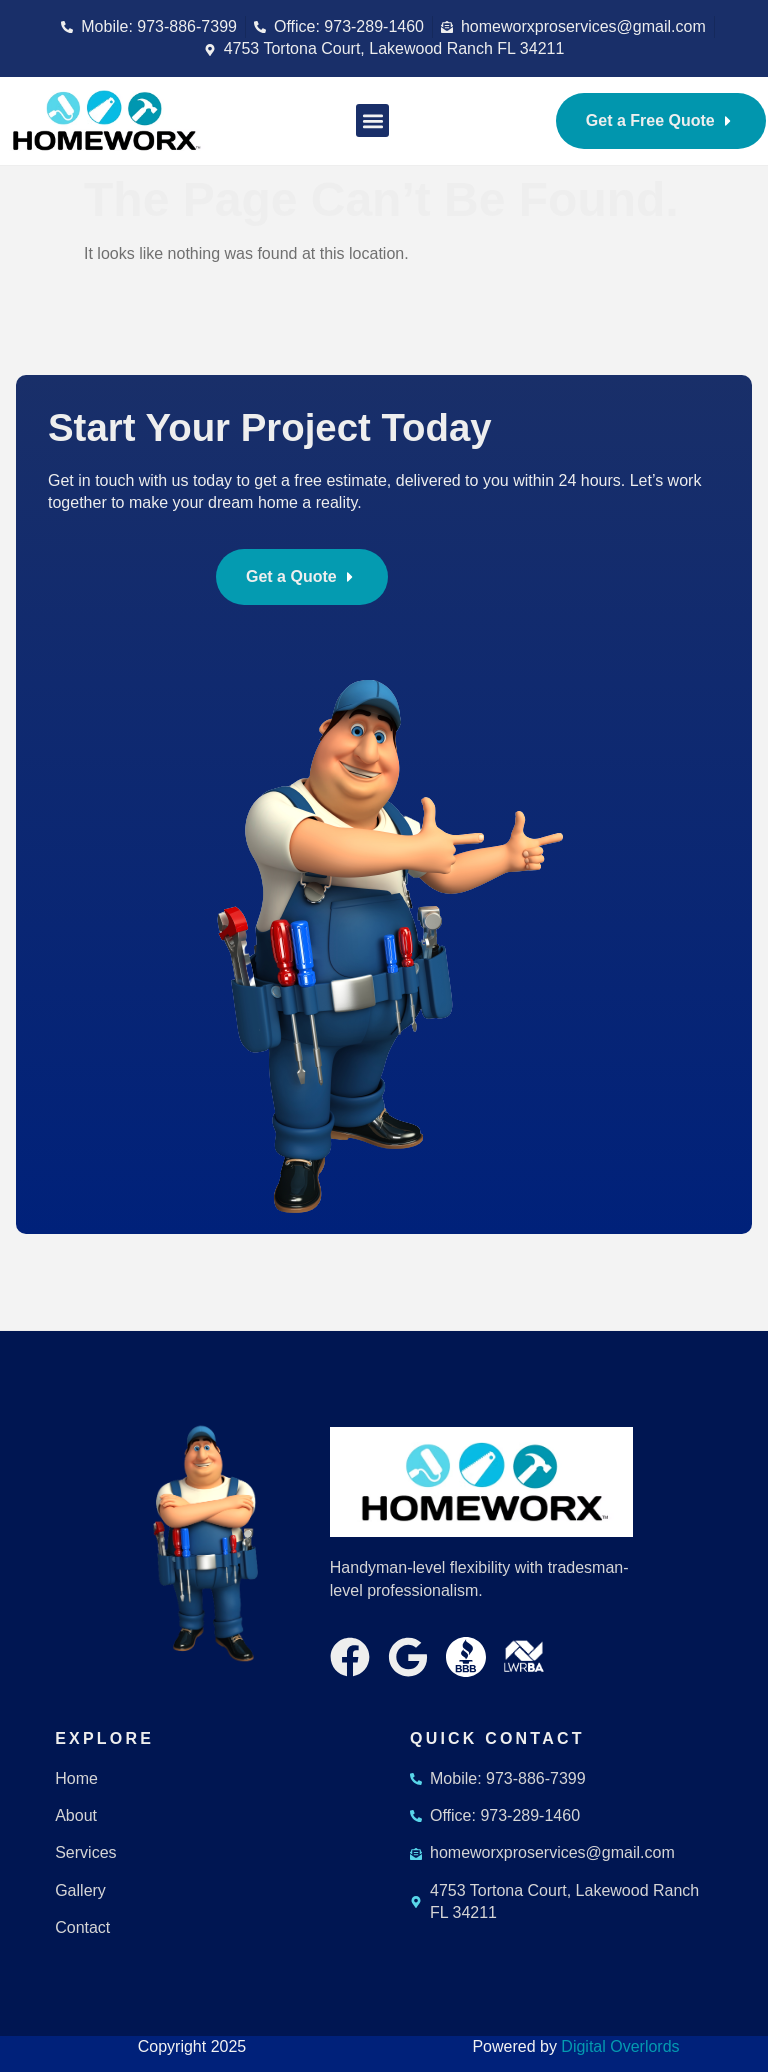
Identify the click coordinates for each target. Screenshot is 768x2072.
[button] (372, 120)
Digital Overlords (620, 2046)
